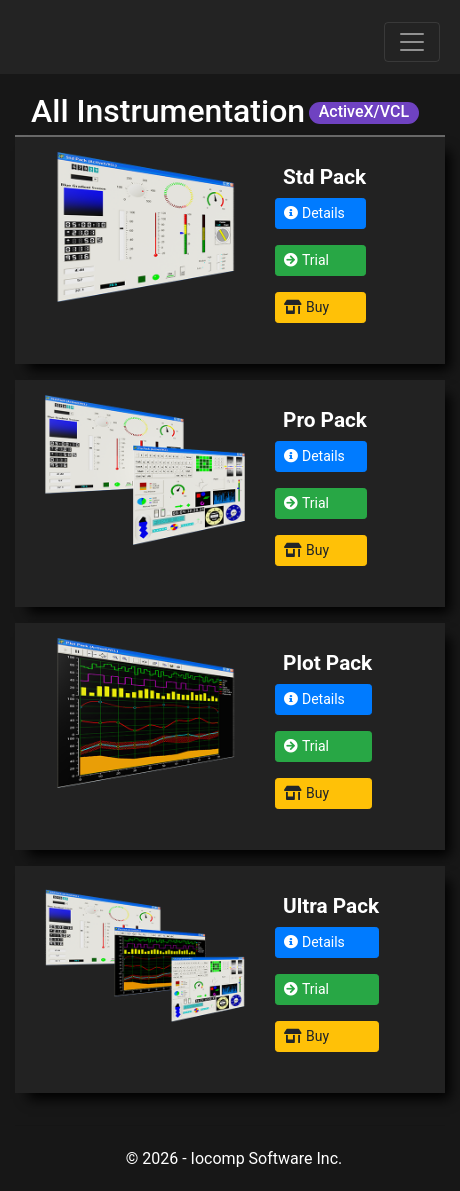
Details (314, 213)
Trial (306, 260)
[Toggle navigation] (412, 42)
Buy (306, 307)
